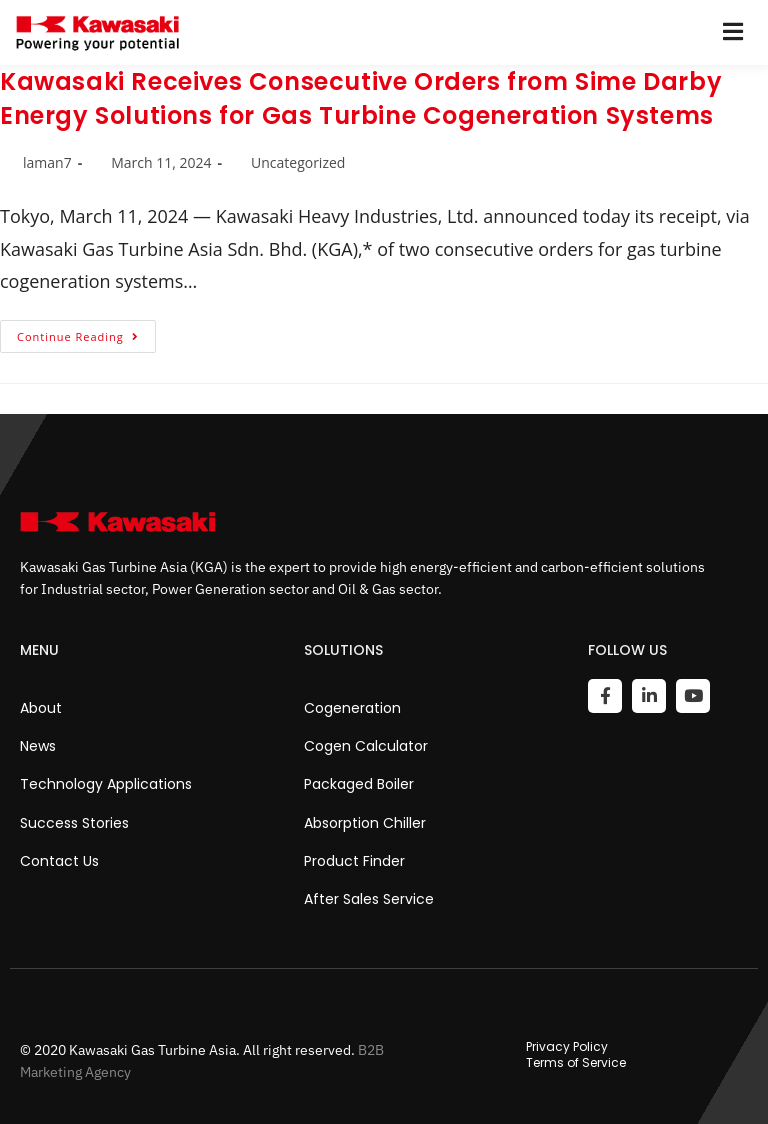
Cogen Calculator (366, 746)
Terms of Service (576, 1063)
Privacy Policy (567, 1047)
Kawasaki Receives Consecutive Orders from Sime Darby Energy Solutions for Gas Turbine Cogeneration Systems (361, 98)
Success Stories (74, 823)
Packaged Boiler (359, 784)
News (38, 746)
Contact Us (59, 861)
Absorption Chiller (365, 823)
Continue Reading (86, 332)
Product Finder (354, 861)
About (41, 708)
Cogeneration (352, 708)
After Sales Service (369, 899)
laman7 (47, 162)
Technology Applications (106, 784)
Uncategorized (298, 162)
